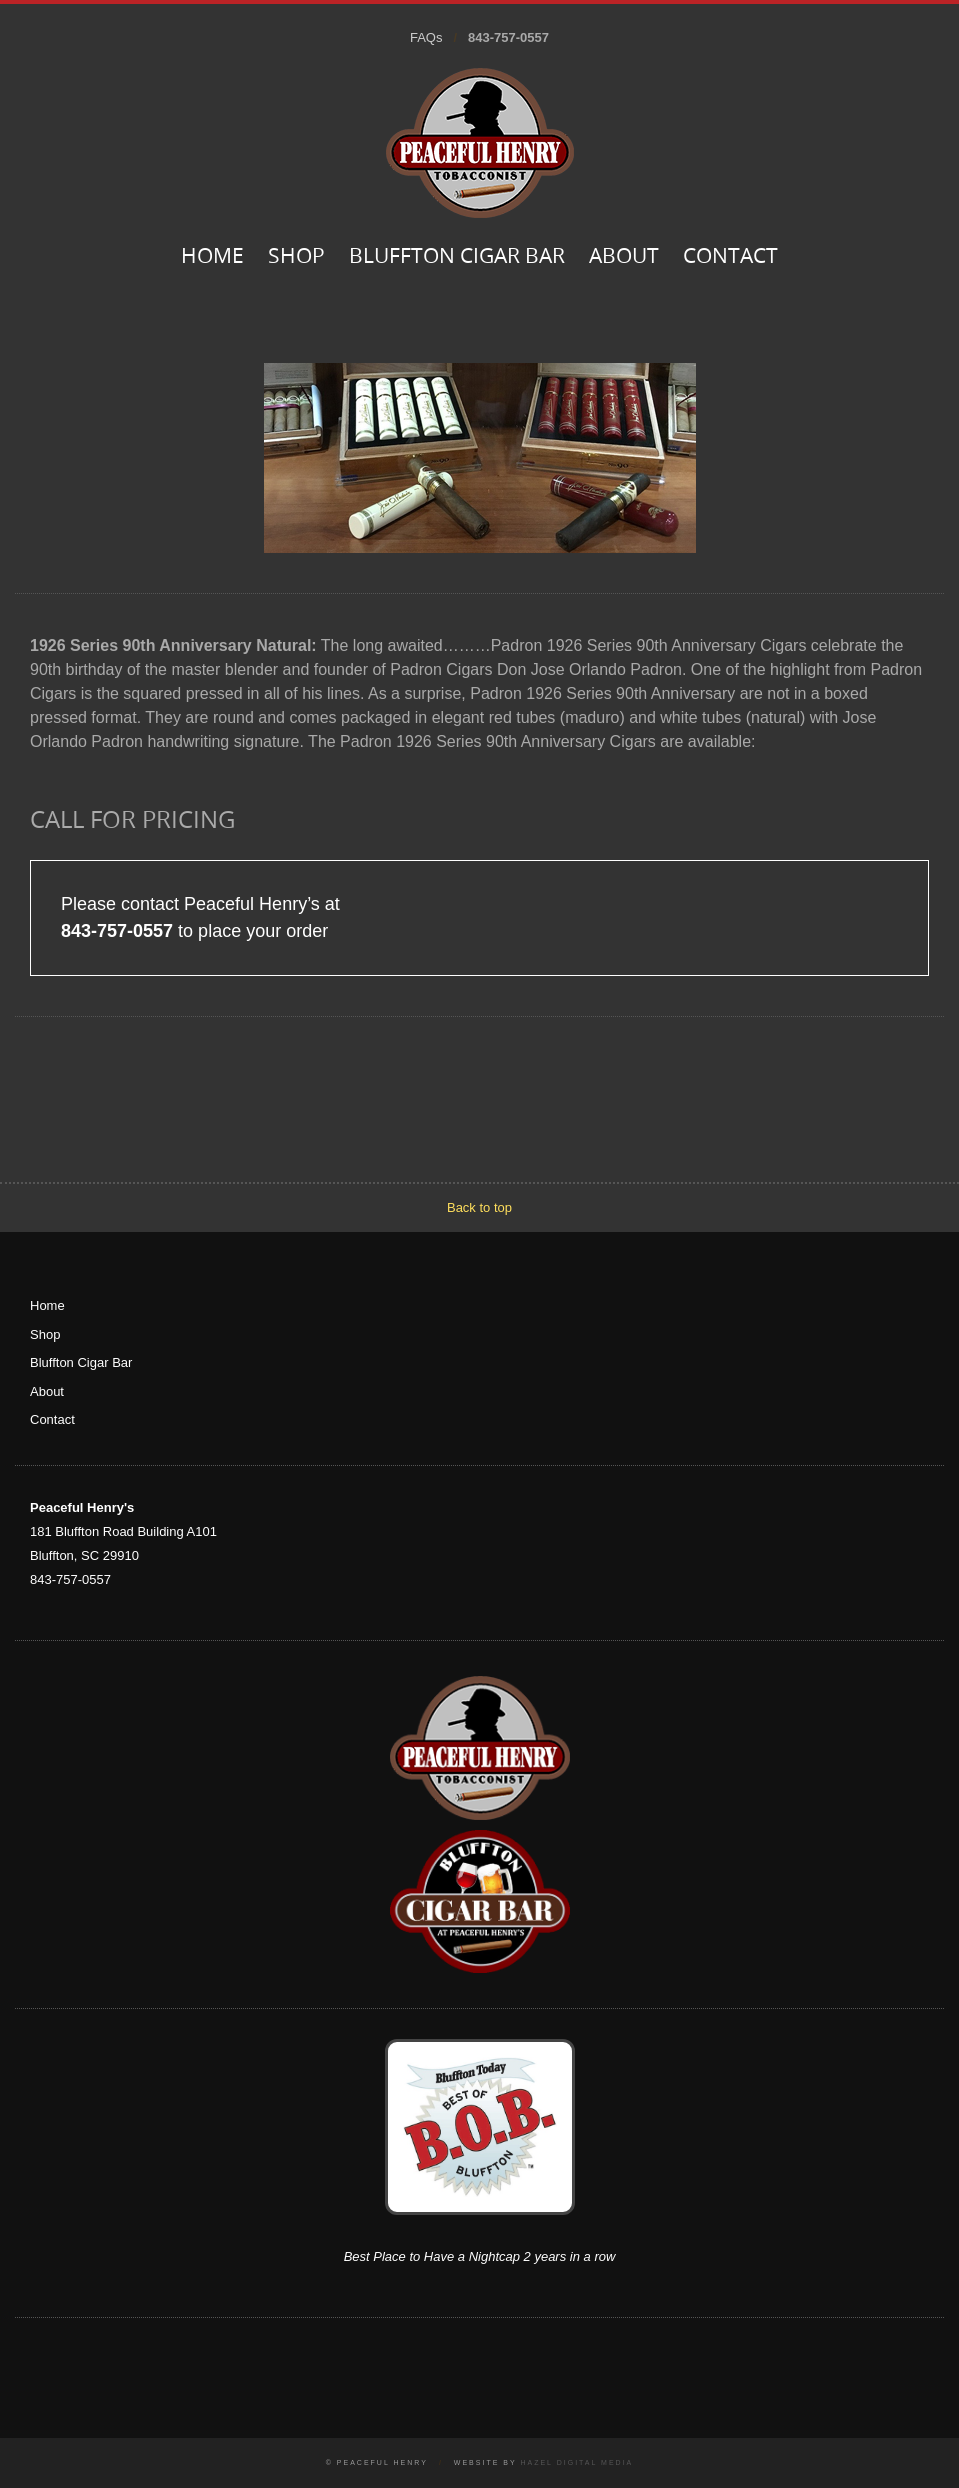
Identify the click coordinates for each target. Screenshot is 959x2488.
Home (212, 257)
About (624, 257)
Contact (730, 257)
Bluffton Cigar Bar (457, 257)
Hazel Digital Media (576, 2462)
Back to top (479, 1207)
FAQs (426, 37)
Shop (296, 257)
